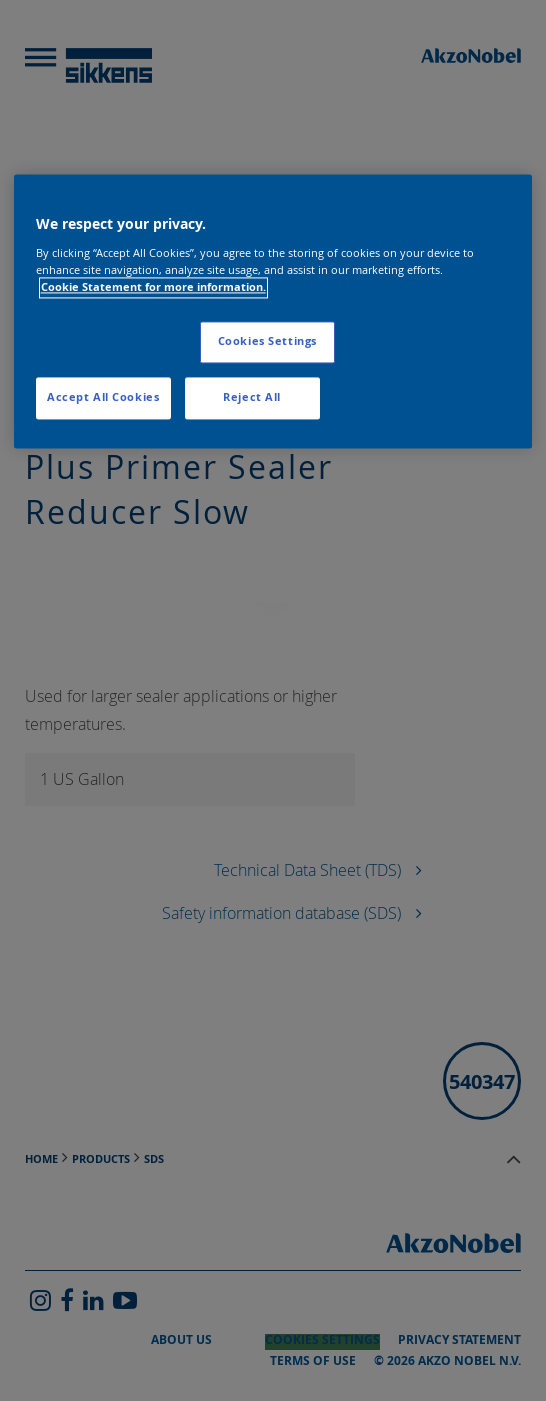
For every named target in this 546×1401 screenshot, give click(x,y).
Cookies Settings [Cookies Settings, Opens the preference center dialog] (267, 341)
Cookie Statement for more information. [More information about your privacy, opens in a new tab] (153, 287)
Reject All (252, 397)
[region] (273, 312)
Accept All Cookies (103, 397)
